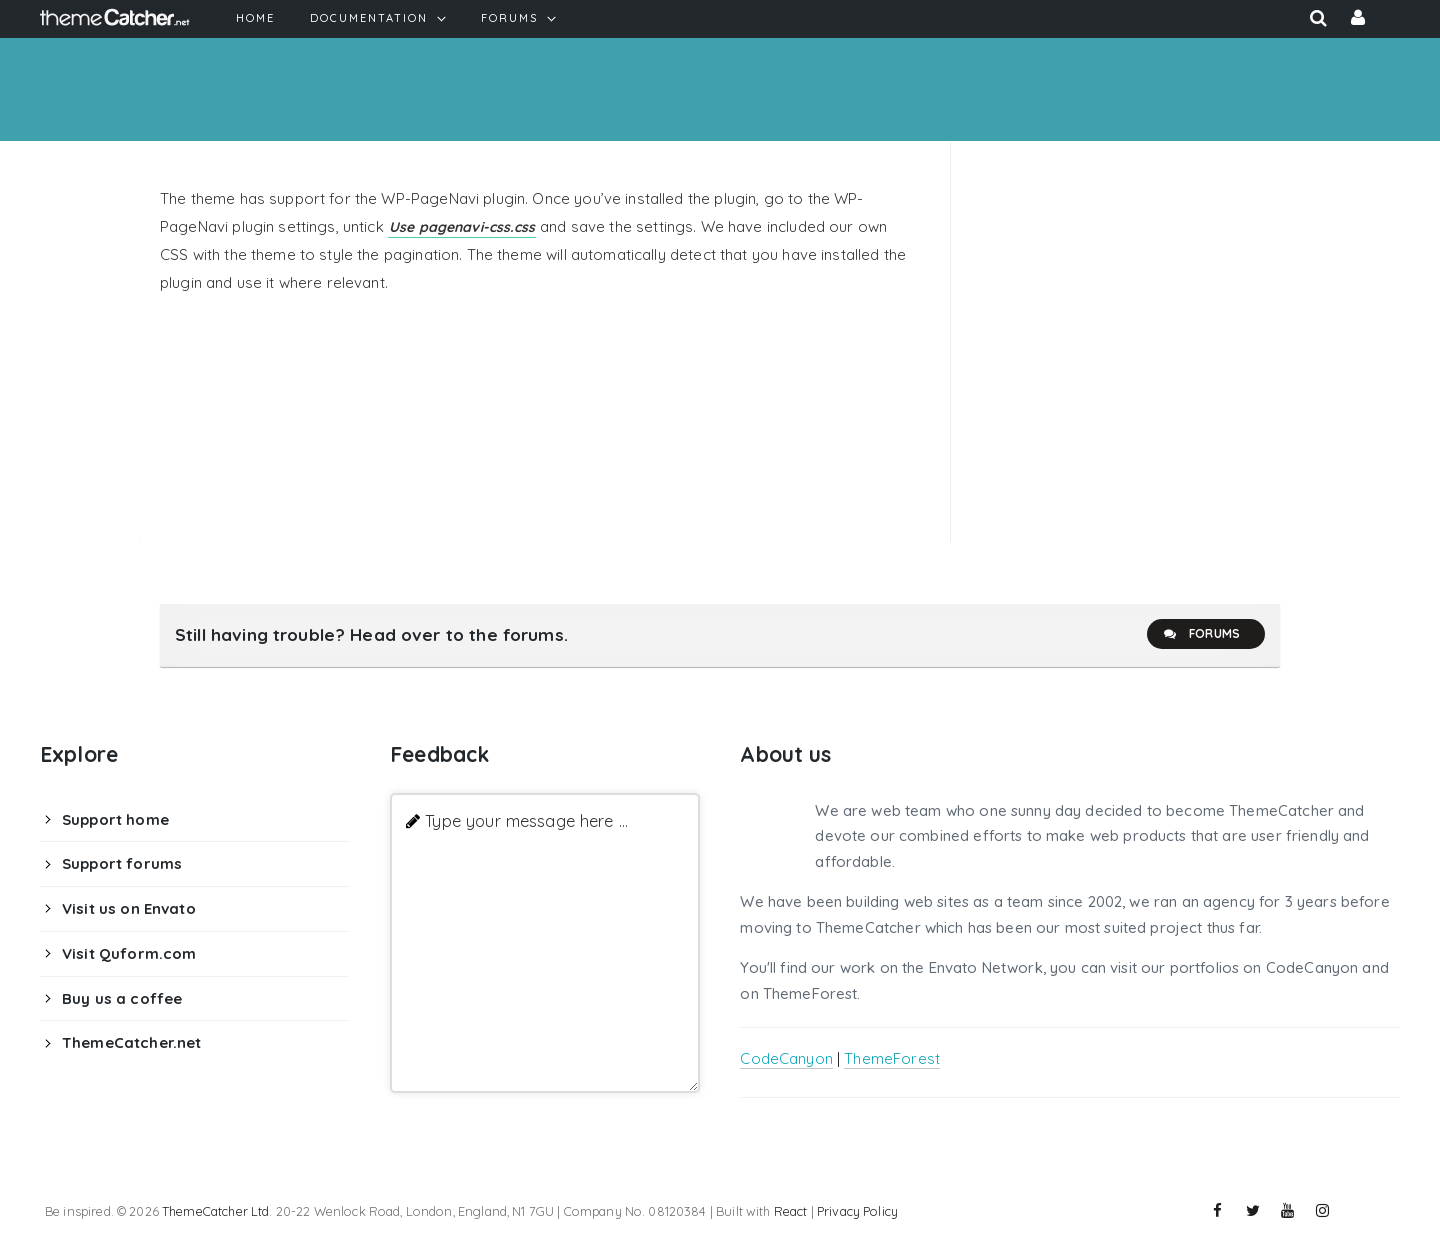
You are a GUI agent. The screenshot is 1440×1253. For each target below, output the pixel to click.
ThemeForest (892, 1058)
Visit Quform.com (129, 953)
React (791, 1211)
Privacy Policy (857, 1211)
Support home (115, 819)
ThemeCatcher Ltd (215, 1211)
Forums (1201, 634)
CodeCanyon (786, 1058)
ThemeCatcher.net (131, 1042)
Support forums (122, 863)
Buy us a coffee (122, 998)
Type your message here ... (526, 820)
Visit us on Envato (129, 908)
